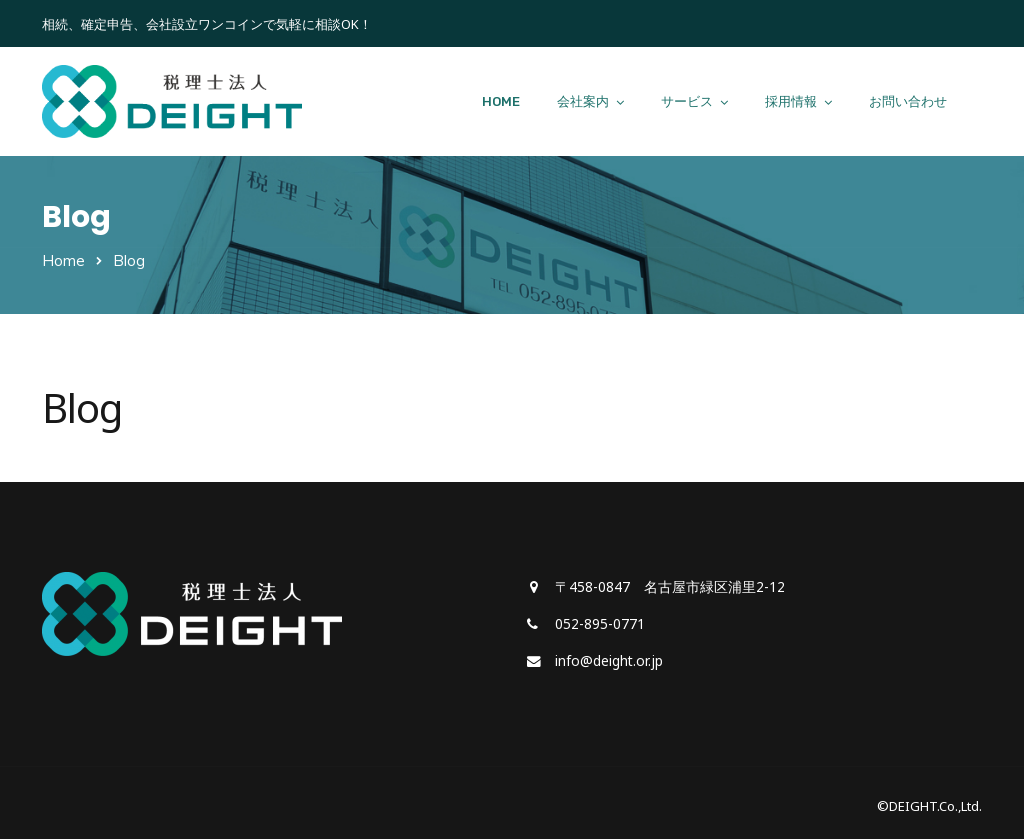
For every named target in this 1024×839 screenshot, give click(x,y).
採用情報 (791, 101)
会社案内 (583, 101)
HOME (501, 101)
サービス (687, 101)
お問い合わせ (908, 101)
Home (63, 260)
